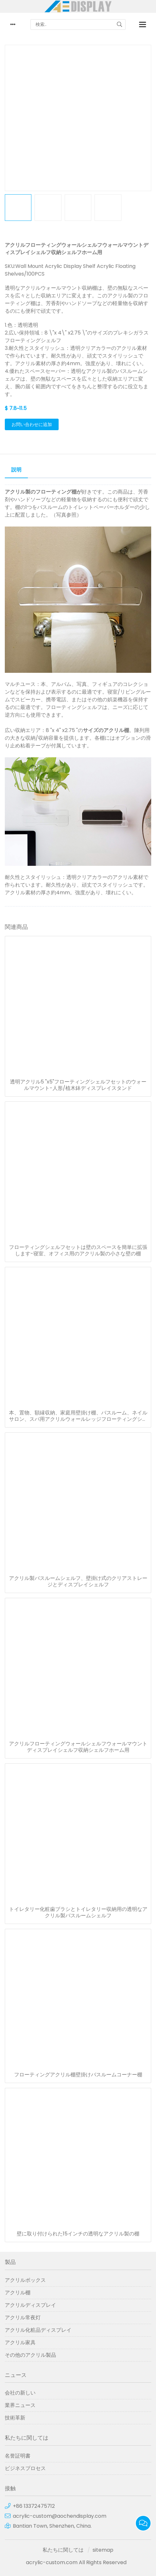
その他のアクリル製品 (30, 2355)
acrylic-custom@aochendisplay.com (59, 2516)
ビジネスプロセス (25, 2468)
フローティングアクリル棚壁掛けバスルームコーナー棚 (78, 2075)
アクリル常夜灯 (23, 2317)
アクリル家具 (20, 2342)
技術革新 (15, 2417)
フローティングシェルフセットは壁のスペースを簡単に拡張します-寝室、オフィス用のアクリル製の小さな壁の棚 (78, 1250)
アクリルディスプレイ (30, 2305)
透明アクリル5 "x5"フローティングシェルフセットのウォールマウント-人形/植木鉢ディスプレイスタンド (78, 1085)
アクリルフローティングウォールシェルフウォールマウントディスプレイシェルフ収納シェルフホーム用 (78, 1747)
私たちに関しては (63, 2550)
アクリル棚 (17, 2292)
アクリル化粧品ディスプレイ (38, 2330)
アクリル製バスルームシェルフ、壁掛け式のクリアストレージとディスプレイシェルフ (78, 1581)
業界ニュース (20, 2405)
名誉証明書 (17, 2455)
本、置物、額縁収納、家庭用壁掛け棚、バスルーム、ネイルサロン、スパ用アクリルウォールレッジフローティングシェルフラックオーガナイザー (78, 1416)
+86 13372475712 (34, 2506)
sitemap (103, 2550)
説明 (16, 469)
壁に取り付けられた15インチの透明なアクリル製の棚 (78, 2234)
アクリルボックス (25, 2280)
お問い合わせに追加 (32, 424)
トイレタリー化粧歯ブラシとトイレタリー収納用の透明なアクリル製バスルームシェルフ (78, 1912)
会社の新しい (20, 2392)
